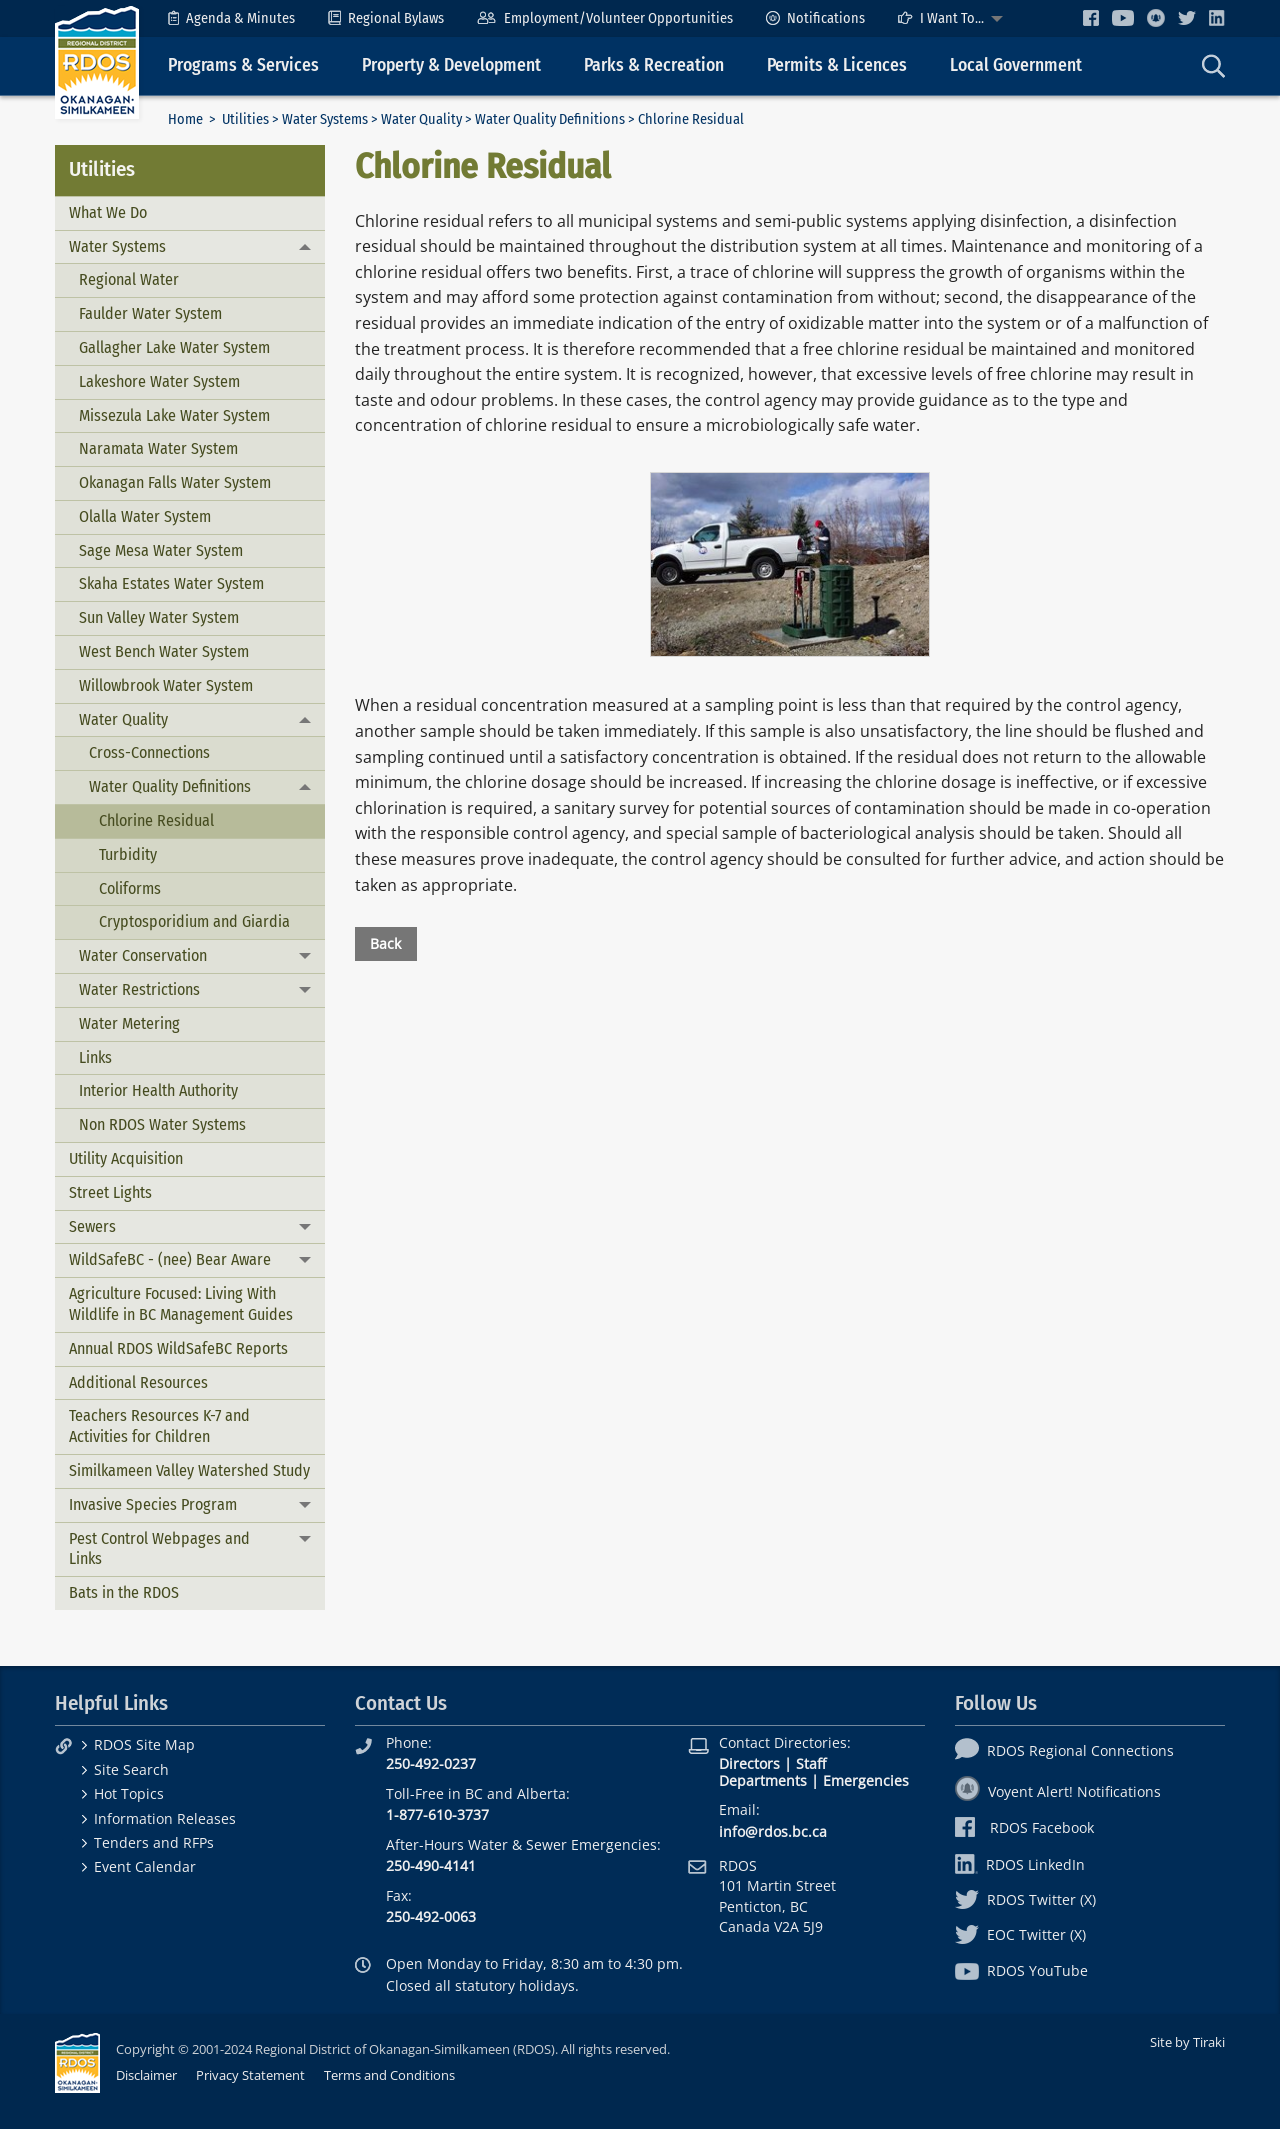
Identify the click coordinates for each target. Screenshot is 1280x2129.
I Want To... (941, 18)
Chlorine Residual (156, 820)
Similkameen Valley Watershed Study (189, 1470)
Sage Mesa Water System (161, 550)
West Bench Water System (164, 651)
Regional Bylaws (386, 18)
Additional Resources (138, 1382)
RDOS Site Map (144, 1744)
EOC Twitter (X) (1020, 1934)
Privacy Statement (250, 2075)
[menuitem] (231, 18)
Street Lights (110, 1192)
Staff (811, 1763)
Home (185, 119)
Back (385, 943)
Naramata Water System (158, 448)
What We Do (108, 212)
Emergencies (866, 1780)
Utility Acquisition (126, 1158)
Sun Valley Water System (159, 617)
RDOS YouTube (1021, 1970)
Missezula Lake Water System (174, 415)
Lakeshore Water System (159, 381)
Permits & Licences (837, 65)
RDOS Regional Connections (1064, 1750)
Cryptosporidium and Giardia (194, 921)
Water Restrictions (139, 989)
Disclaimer (146, 2075)
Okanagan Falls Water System (175, 482)
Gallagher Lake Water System (174, 347)
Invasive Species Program (153, 1504)
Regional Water (129, 279)
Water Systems (325, 119)
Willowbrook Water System (166, 685)
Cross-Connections (149, 752)
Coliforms (130, 888)
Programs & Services (243, 65)
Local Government (1016, 65)
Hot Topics (129, 1793)
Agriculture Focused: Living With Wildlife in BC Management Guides (181, 1304)
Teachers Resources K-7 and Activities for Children (159, 1426)
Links (95, 1057)
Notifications (815, 18)
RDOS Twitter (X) (1025, 1899)
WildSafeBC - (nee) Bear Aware (170, 1259)
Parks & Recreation (654, 65)
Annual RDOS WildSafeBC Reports (178, 1348)
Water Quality (421, 119)
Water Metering (129, 1023)
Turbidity (128, 854)
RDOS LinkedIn (1020, 1864)
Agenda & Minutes (231, 18)
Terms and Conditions (389, 2075)
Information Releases (165, 1818)
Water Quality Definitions (550, 119)
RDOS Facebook (1024, 1827)
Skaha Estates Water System (171, 583)
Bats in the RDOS (124, 1592)
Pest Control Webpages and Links (159, 1549)
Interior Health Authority (158, 1090)
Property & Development (451, 65)
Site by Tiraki (1187, 2042)
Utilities (245, 119)
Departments (763, 1780)
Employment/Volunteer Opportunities (604, 18)
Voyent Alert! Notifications (1058, 1791)
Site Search (131, 1769)
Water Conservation (143, 955)
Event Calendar (145, 1866)
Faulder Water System (150, 313)
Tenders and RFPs (154, 1842)
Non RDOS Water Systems (162, 1124)
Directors (749, 1763)
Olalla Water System (145, 516)
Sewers (92, 1226)
